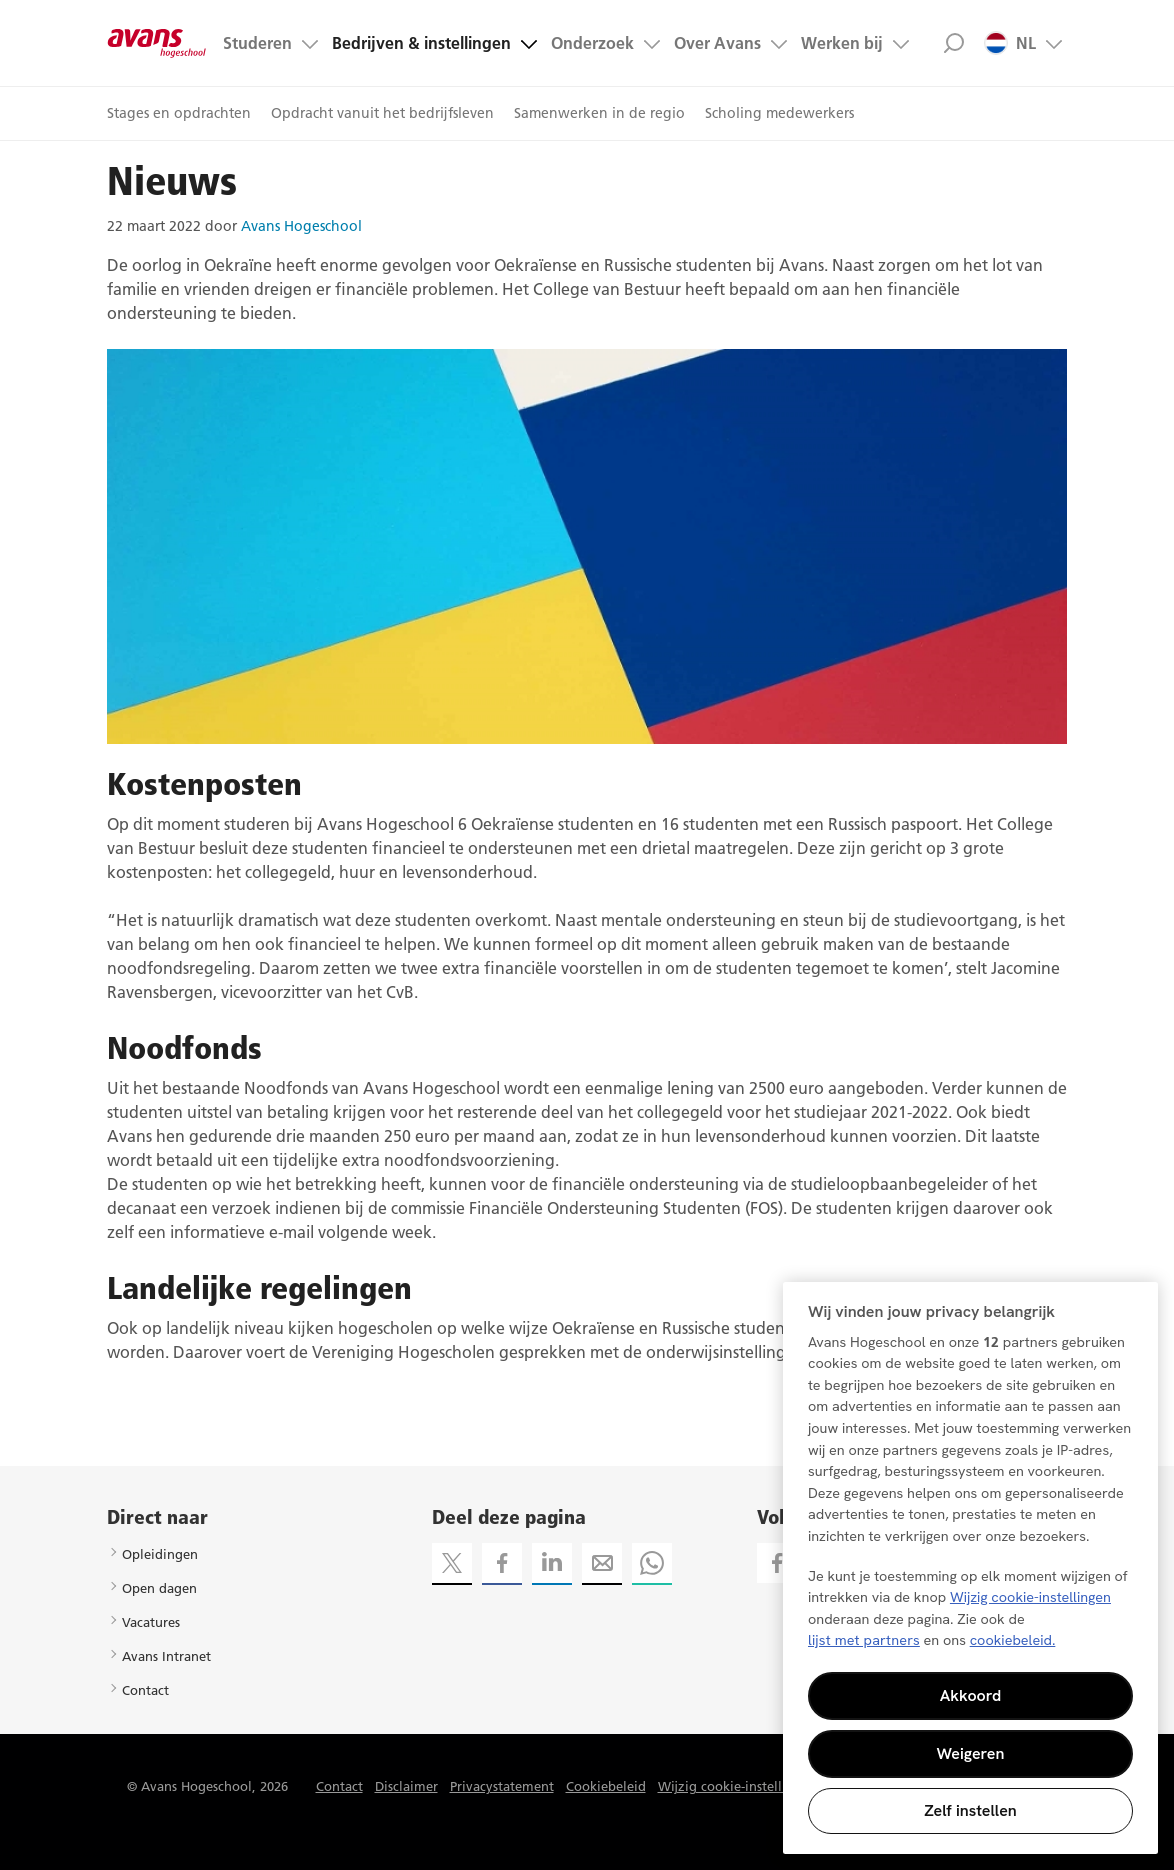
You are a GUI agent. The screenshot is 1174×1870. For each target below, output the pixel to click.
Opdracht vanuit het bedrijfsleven (382, 113)
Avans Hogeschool (301, 226)
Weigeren (971, 1753)
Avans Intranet (166, 1656)
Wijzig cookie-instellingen (737, 1786)
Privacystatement (502, 1786)
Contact (145, 1690)
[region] (970, 1568)
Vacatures (151, 1622)
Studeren (257, 43)
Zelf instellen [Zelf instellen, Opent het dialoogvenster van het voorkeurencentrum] (970, 1810)
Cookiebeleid (606, 1786)
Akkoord (971, 1695)
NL (1010, 43)
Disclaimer (406, 1786)
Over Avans (717, 43)
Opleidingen (160, 1554)
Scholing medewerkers (779, 113)
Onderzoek (592, 43)
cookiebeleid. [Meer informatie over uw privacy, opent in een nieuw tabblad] (1013, 1640)
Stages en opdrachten (179, 113)
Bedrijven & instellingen (421, 43)
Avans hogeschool (157, 43)
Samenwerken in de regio (599, 113)
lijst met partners (864, 1640)
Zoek (953, 43)
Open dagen (159, 1588)
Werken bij (842, 43)
